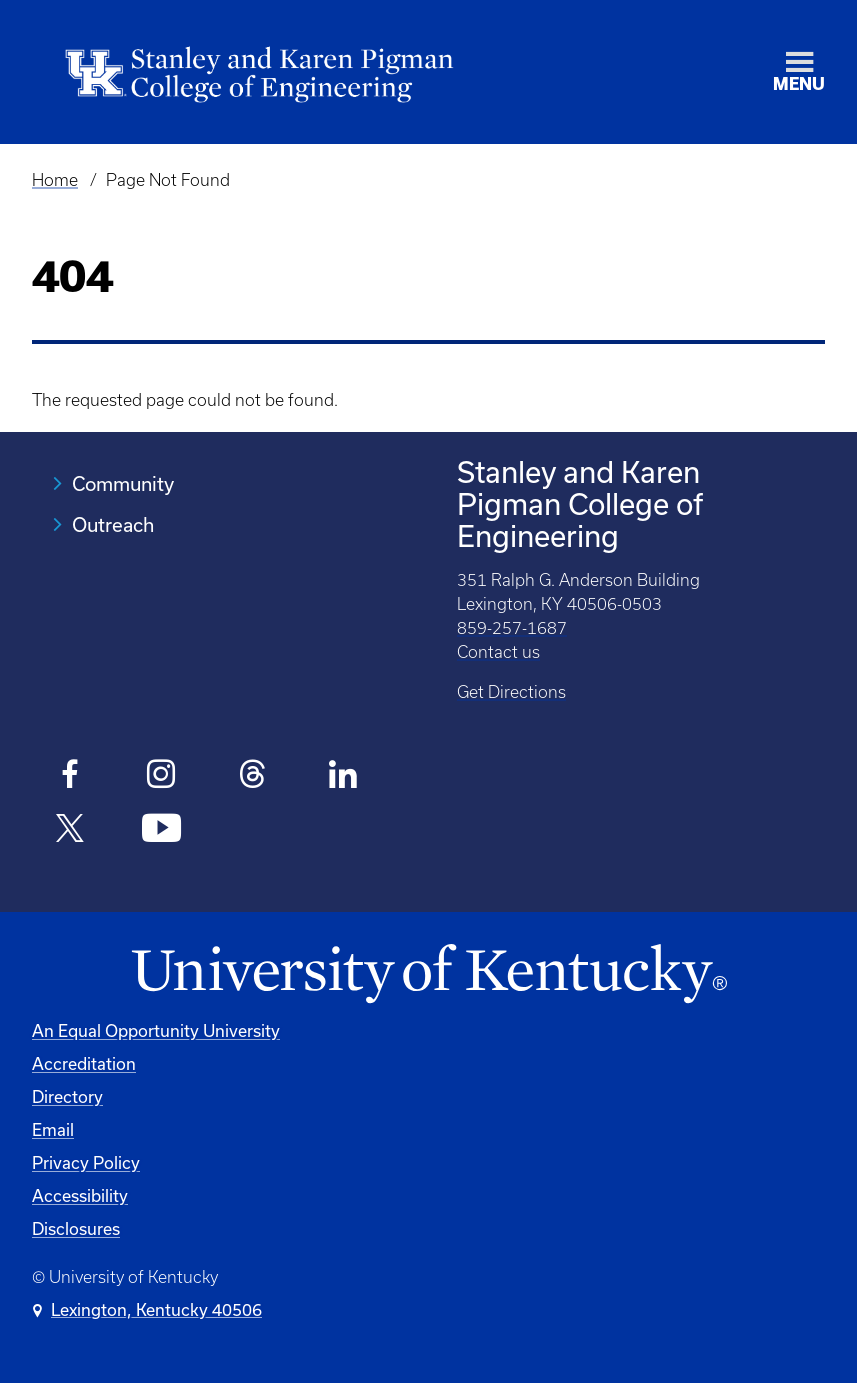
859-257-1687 (512, 628)
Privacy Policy (86, 1162)
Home (55, 180)
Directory (67, 1096)
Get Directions (511, 692)
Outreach (113, 524)
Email (53, 1129)
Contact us (498, 652)
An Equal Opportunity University (156, 1030)
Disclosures (76, 1228)
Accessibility (80, 1195)
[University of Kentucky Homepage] (428, 974)
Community (123, 483)
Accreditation (84, 1063)
